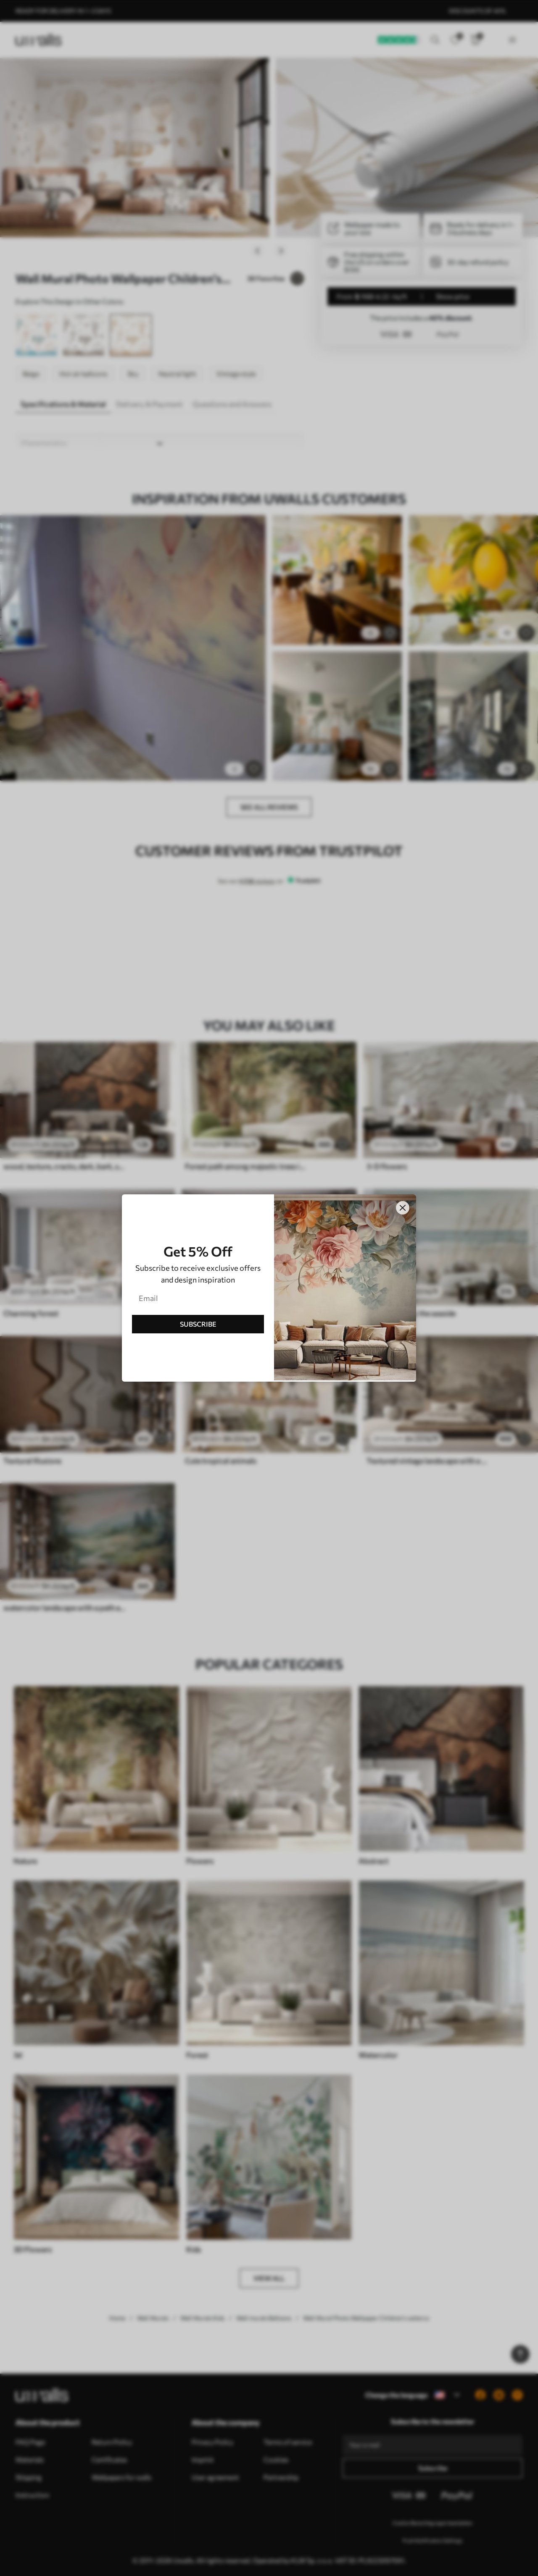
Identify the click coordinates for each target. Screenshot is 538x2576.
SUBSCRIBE (198, 1324)
